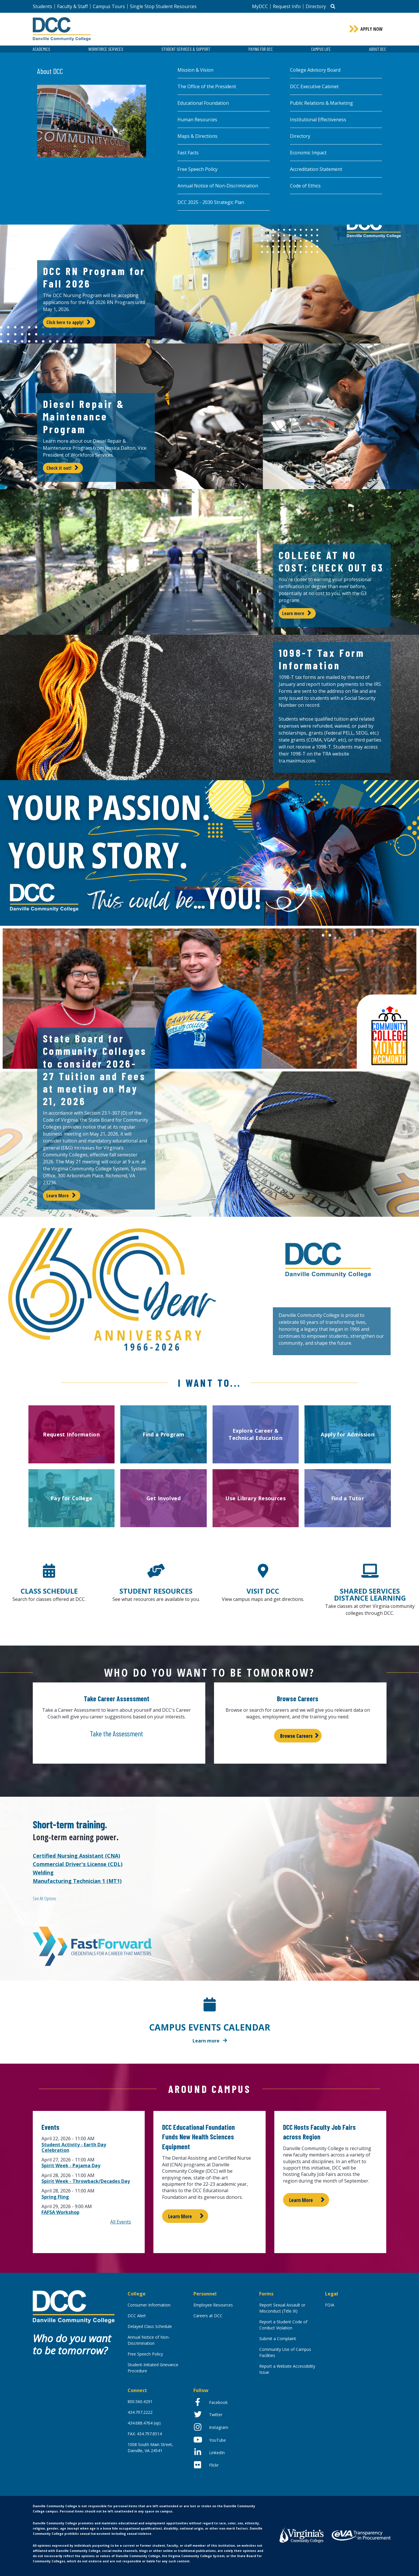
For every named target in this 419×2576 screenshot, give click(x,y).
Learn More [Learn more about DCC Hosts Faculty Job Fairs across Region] (301, 2200)
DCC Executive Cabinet (314, 86)
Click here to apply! (65, 322)
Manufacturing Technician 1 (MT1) (77, 1880)
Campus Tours (109, 6)
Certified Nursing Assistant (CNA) (76, 1855)
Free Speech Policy (197, 169)
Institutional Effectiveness (318, 119)
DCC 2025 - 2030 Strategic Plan (210, 202)
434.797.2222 (140, 2412)
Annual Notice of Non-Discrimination (217, 185)
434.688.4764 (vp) (144, 2423)
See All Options (44, 1898)
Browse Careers (296, 1736)
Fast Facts (188, 152)
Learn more (293, 613)
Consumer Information (149, 2305)
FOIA (329, 2305)
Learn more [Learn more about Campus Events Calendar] (206, 2041)
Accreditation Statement (316, 169)
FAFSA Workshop (60, 2212)
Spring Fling (55, 2197)
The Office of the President (206, 86)
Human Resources (197, 119)
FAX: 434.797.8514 (145, 2433)
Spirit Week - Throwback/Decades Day (85, 2181)
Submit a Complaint (277, 2338)
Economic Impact (308, 152)
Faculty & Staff (72, 6)
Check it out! (58, 468)
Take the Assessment (116, 1733)
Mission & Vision (195, 70)
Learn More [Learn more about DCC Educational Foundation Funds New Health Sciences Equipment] (180, 2216)
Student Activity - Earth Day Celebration (73, 2147)
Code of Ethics (305, 185)
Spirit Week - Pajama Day (70, 2165)
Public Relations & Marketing (321, 103)
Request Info (287, 6)
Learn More (57, 1195)
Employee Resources (213, 2305)
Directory (316, 6)
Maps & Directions (197, 136)
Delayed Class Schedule (150, 2326)
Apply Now (371, 29)
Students (42, 6)
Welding (43, 1872)
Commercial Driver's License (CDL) (77, 1864)
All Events (120, 2222)
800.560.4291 (140, 2401)
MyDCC (260, 6)
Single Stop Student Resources (163, 6)
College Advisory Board (315, 70)
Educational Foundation (203, 103)
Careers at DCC (207, 2315)
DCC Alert (137, 2315)
